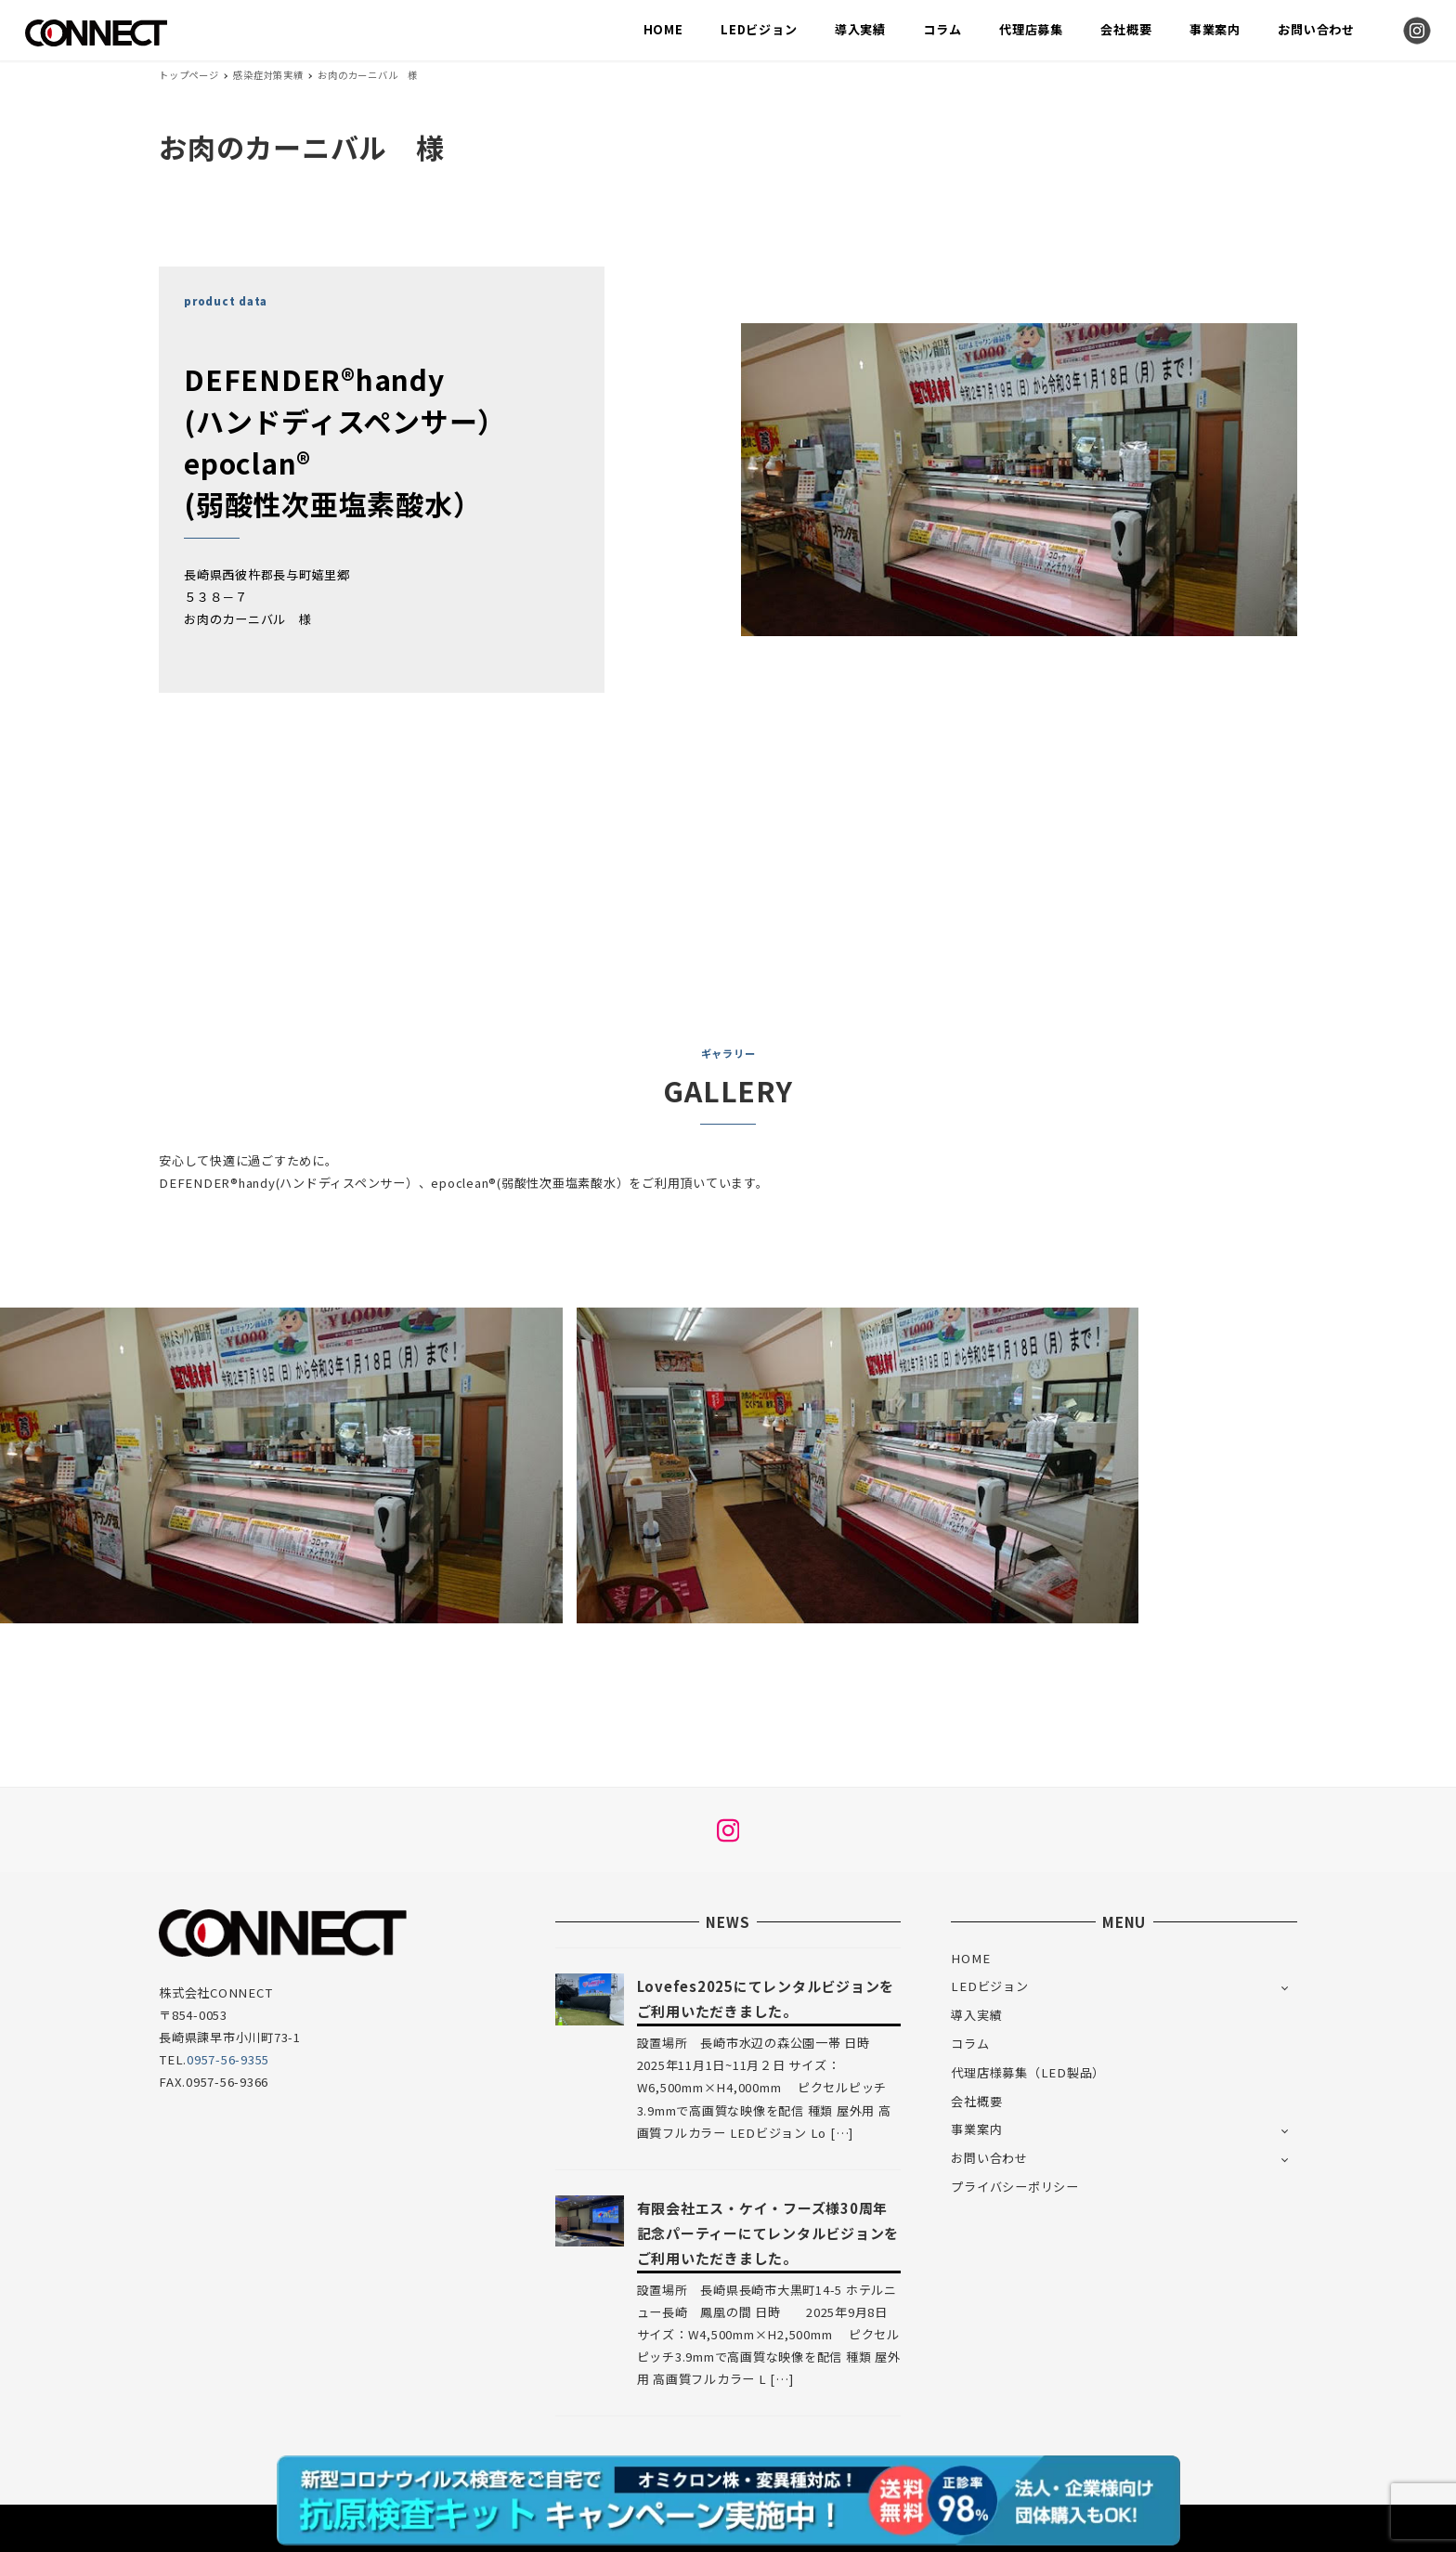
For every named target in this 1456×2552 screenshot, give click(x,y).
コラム (970, 2043)
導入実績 (976, 2015)
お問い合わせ (989, 2158)
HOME (970, 1958)
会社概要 (976, 2101)
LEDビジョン (989, 1986)
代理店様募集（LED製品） (1028, 2072)
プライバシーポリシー (1015, 2186)
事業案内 (976, 2129)
